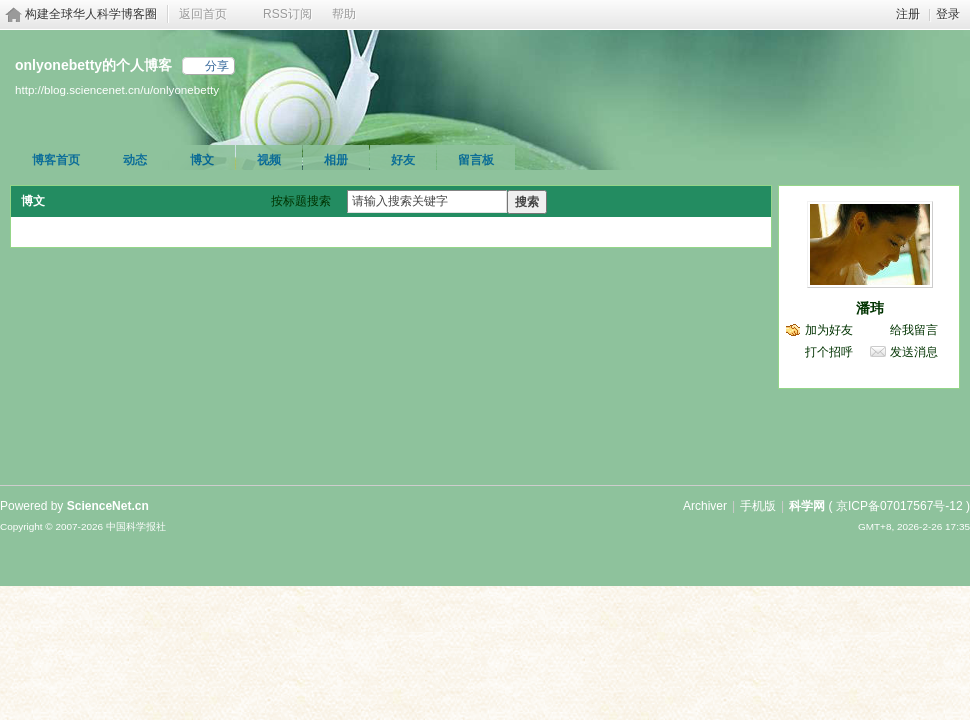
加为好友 (829, 330)
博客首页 (56, 160)
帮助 (344, 14)
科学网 (807, 506)
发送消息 (914, 352)
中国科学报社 (136, 526)
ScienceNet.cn (108, 506)
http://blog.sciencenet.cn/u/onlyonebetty (117, 89)
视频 (269, 160)
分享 (217, 66)
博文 (202, 160)
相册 (336, 160)
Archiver (705, 506)
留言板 (476, 160)
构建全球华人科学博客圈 (91, 14)
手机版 (758, 506)
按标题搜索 (301, 201)
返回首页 (203, 14)
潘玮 (870, 308)
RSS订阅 (287, 14)
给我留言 (914, 330)
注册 (908, 14)
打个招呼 (829, 352)
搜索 (527, 202)
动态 (135, 160)
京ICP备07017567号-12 (899, 506)
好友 (403, 160)
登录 (948, 14)
